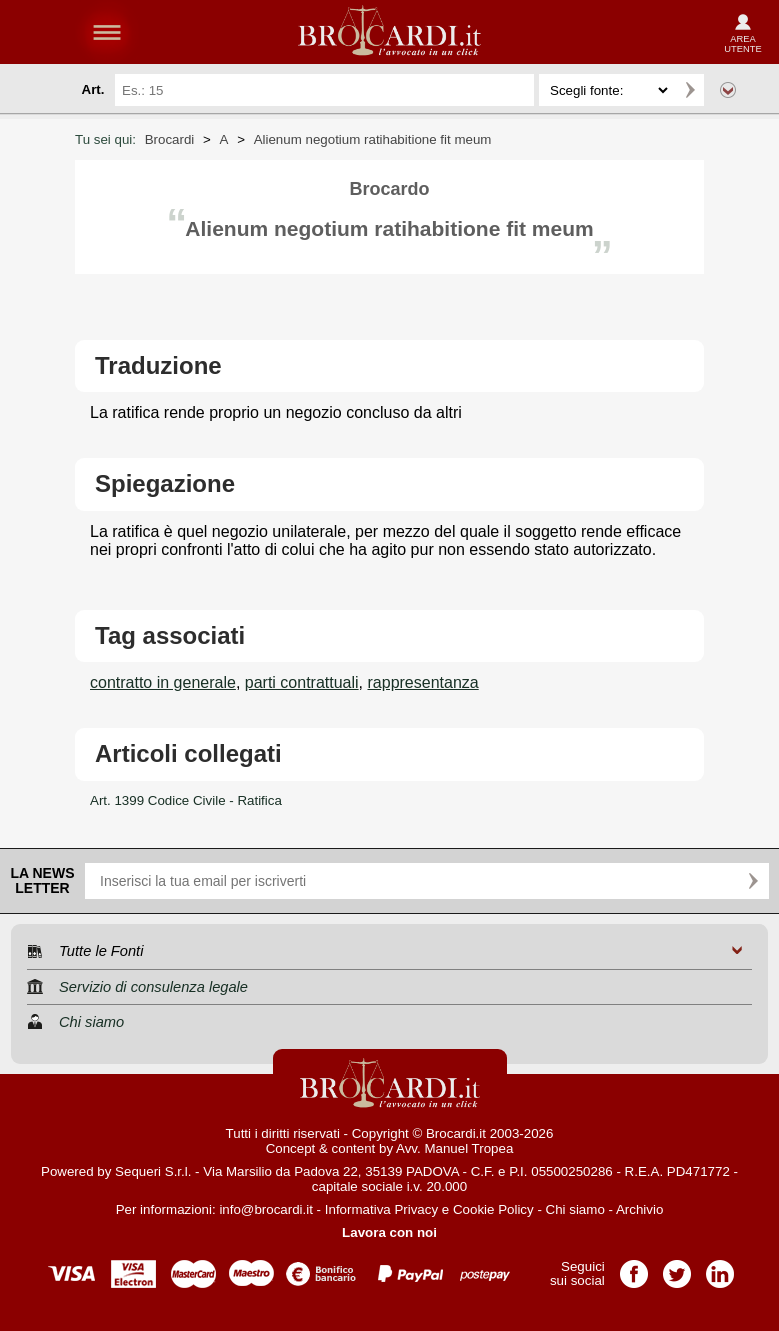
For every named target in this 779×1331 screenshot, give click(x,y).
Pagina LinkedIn (720, 1267)
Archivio (639, 1209)
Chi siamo (575, 1209)
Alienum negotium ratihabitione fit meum (373, 139)
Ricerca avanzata (728, 90)
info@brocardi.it (266, 1209)
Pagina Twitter (677, 1267)
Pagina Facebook (634, 1267)
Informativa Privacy (381, 1209)
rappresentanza (423, 682)
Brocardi (170, 139)
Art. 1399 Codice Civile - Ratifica (186, 800)
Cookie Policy (493, 1209)
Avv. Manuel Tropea (454, 1148)
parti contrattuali (302, 682)
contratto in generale (163, 682)
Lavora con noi (389, 1232)
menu (107, 32)
